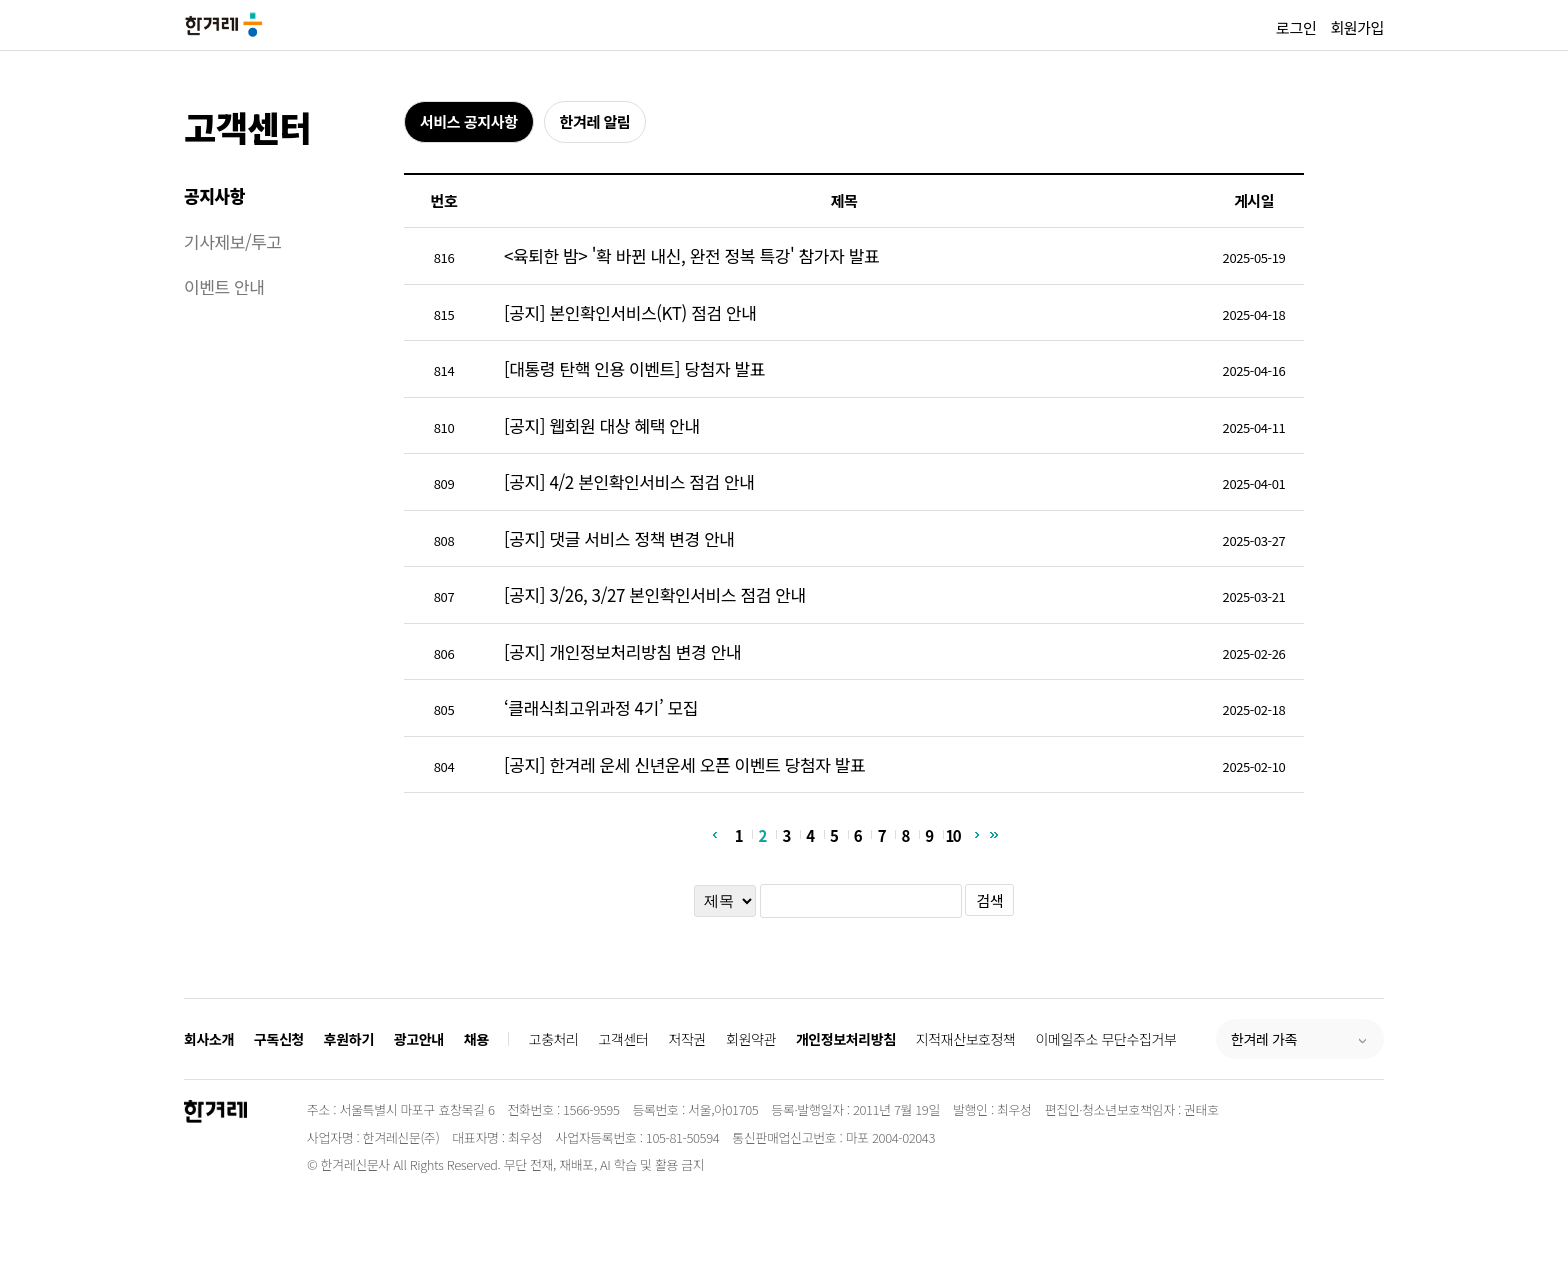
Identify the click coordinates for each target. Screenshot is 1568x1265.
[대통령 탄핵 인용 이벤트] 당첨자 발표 (634, 368)
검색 (989, 900)
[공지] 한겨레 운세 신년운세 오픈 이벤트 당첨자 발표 (684, 764)
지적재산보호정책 (966, 1039)
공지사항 (214, 195)
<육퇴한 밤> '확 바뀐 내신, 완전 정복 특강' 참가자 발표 (691, 255)
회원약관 (751, 1039)
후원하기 (349, 1039)
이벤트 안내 (224, 286)
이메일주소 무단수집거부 (1106, 1039)
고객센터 (247, 126)
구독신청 (279, 1039)
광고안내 (419, 1039)
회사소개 (209, 1039)
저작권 (687, 1039)
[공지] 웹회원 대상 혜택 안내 (602, 425)
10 (952, 834)
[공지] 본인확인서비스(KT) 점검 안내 (630, 312)
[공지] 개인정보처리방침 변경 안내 (622, 651)
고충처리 (554, 1039)
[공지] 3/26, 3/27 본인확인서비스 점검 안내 (655, 594)
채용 (476, 1039)
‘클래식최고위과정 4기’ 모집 (601, 707)
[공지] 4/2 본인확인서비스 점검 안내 (629, 481)
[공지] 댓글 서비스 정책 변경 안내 (619, 538)
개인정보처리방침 (846, 1039)
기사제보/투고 (233, 241)
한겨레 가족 (1264, 1039)
